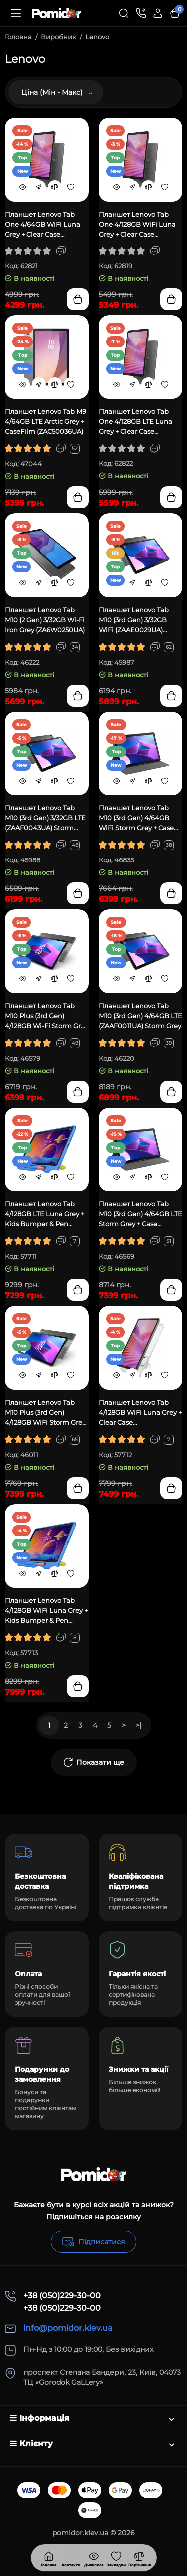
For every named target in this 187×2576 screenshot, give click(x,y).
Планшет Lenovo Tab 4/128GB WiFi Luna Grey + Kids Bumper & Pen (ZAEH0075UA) (46, 1610)
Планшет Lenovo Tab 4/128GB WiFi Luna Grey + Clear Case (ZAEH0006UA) (140, 1412)
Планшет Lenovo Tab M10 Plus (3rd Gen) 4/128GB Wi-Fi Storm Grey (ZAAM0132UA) (46, 1016)
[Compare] (55, 187)
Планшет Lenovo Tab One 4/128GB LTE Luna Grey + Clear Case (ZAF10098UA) (135, 421)
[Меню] (16, 13)
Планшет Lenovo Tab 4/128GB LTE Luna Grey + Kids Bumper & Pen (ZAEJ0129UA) (44, 1214)
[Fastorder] (39, 187)
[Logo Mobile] (56, 13)
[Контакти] (140, 13)
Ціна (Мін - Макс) (56, 92)
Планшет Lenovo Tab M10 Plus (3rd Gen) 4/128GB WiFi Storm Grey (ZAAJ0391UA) (45, 1412)
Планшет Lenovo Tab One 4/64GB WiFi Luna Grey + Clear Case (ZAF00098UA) (42, 224)
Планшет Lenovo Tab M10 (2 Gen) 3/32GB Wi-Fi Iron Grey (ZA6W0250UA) (45, 620)
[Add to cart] (78, 299)
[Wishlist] (71, 187)
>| (138, 1725)
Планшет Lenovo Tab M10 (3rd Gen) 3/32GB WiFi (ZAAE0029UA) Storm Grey (134, 620)
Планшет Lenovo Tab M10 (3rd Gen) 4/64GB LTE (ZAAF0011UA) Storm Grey (140, 1016)
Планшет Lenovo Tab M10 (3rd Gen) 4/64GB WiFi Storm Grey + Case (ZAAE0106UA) (136, 818)
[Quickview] (23, 187)
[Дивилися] (71, 2557)
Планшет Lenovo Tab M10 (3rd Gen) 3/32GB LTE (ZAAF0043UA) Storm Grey (45, 818)
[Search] (123, 13)
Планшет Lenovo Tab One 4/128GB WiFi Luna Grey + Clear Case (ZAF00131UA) (137, 224)
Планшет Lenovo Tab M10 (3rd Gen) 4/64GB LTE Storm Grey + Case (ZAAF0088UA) (140, 1214)
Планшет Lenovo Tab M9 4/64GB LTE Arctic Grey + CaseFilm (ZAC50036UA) (45, 421)
